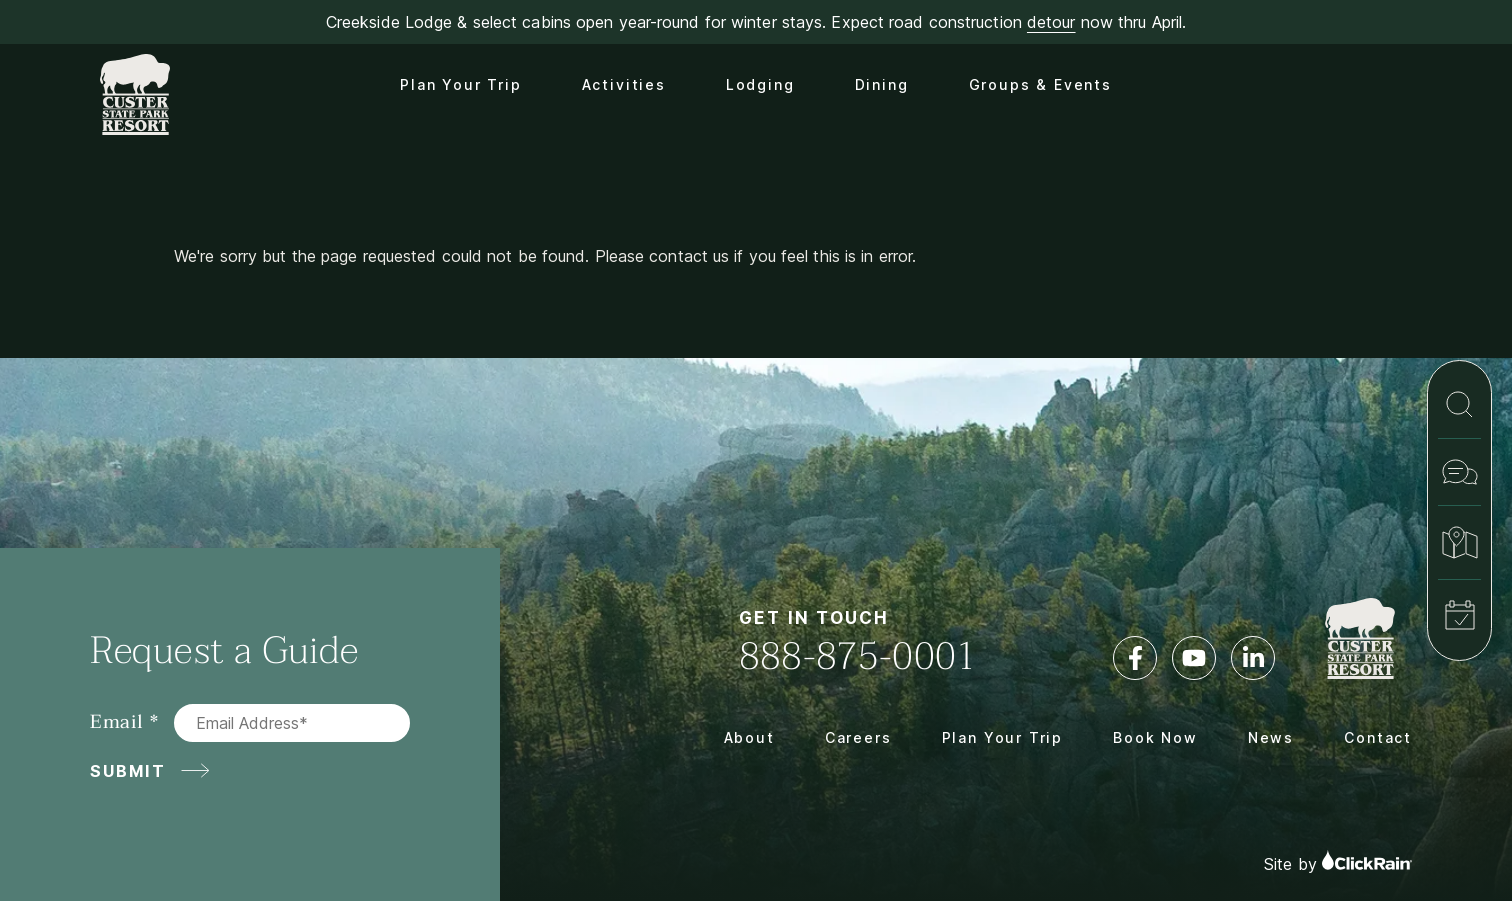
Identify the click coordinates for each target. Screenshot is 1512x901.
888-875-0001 (858, 656)
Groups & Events (1040, 84)
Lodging (760, 84)
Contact (1378, 737)
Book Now (1155, 737)
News (1271, 737)
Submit (128, 771)
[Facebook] (1135, 658)
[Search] (1459, 404)
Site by (1338, 861)
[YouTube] (1194, 658)
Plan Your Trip (460, 84)
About (749, 737)
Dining (882, 84)
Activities (624, 84)
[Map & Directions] (1459, 542)
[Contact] (1459, 472)
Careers (858, 737)
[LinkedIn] (1253, 658)
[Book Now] (1459, 615)
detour (1051, 22)
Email (117, 722)
